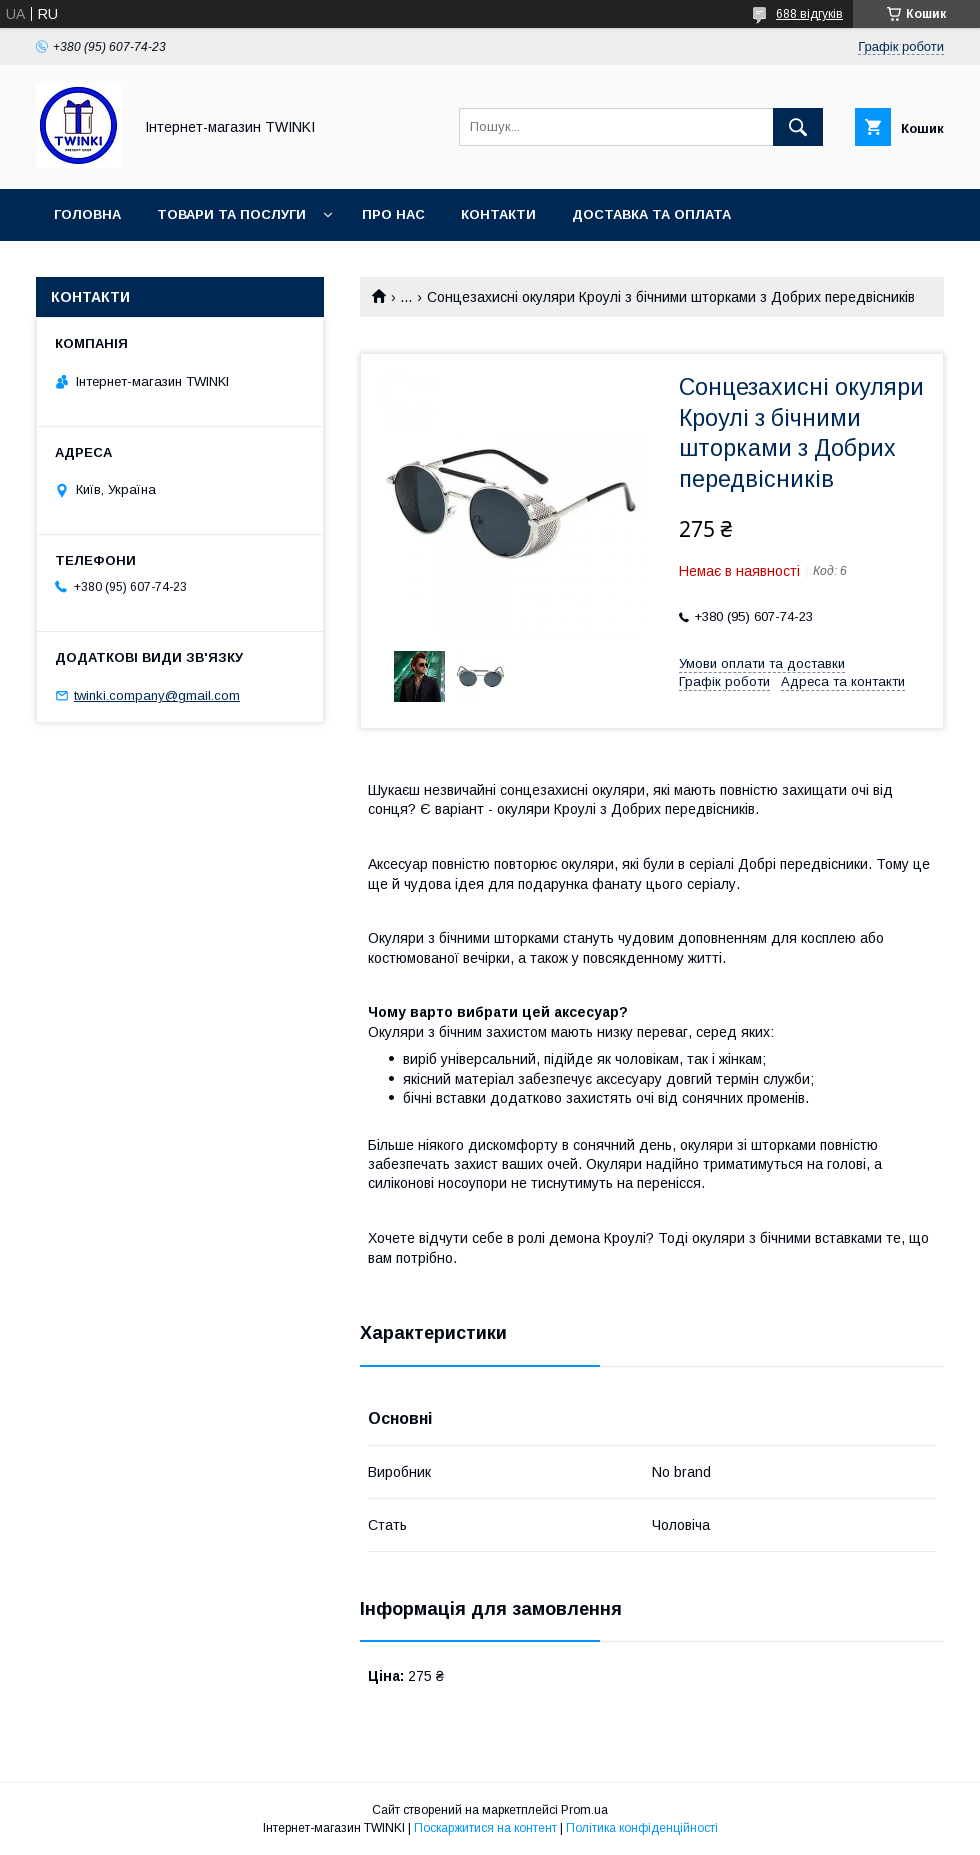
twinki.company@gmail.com (157, 695)
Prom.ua (584, 1810)
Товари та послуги (231, 214)
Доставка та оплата (651, 214)
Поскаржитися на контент (485, 1828)
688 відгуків (809, 14)
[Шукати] (798, 127)
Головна (87, 214)
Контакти (498, 214)
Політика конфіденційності (642, 1828)
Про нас (393, 214)
